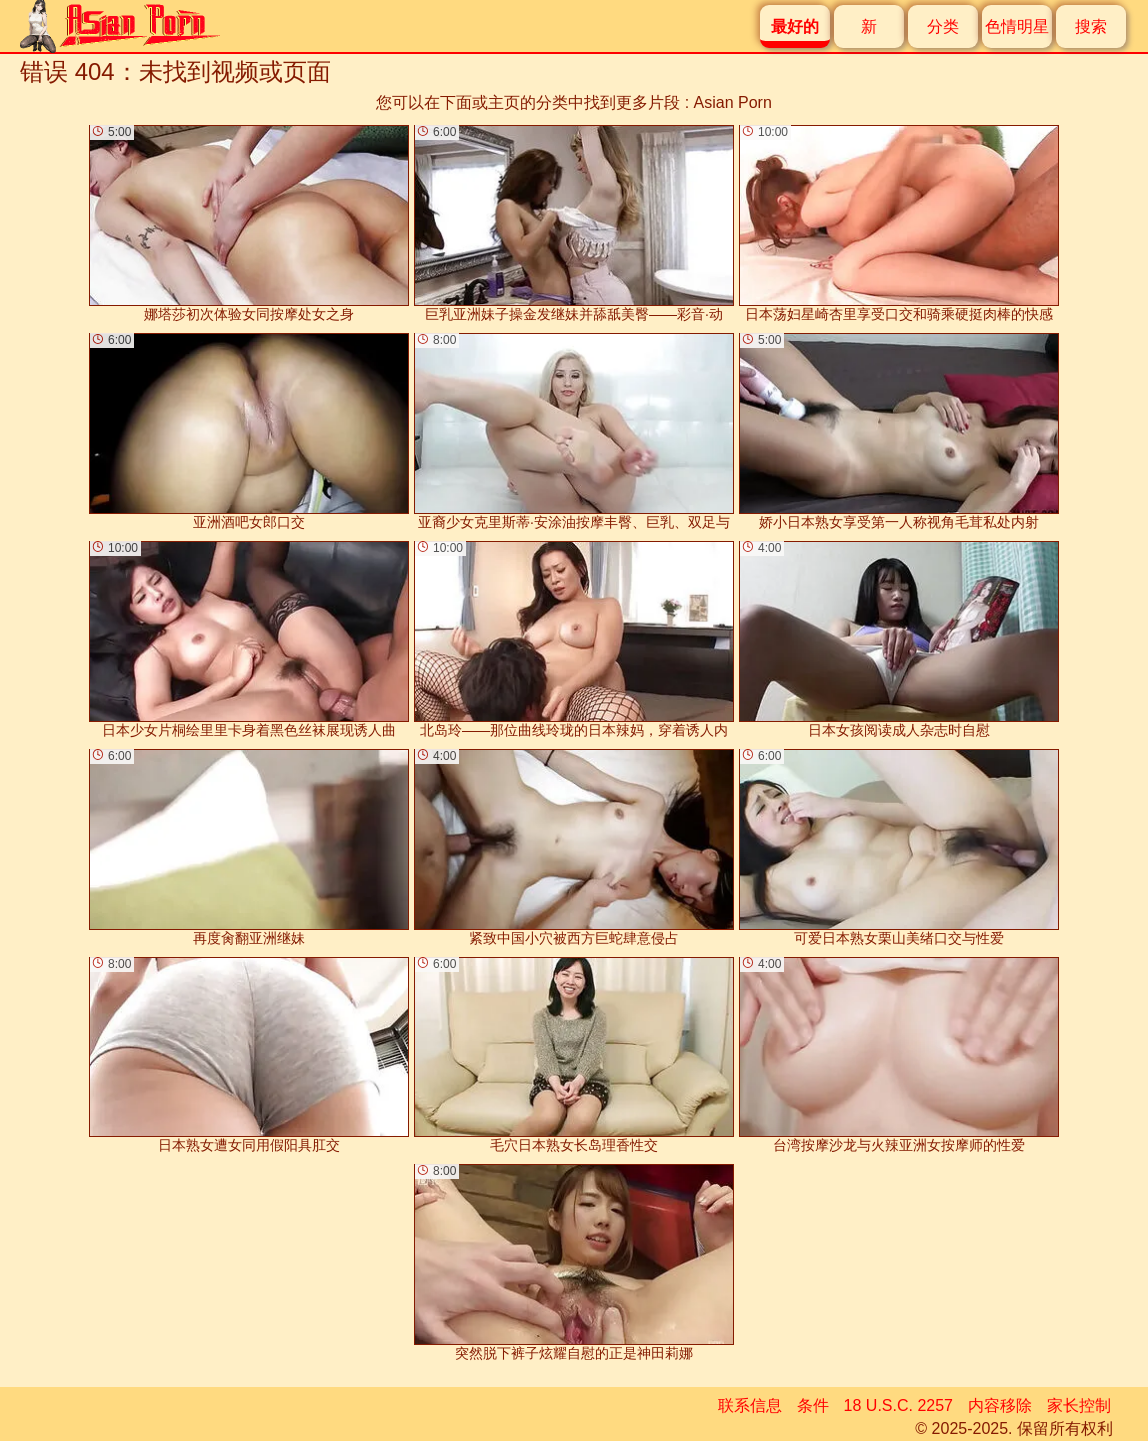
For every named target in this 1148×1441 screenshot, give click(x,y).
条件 (813, 1405)
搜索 (1091, 26)
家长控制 (1079, 1405)
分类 (943, 26)
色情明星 (1017, 26)
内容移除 (1000, 1405)
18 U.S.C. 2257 (898, 1405)
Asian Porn (733, 102)
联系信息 (750, 1405)
